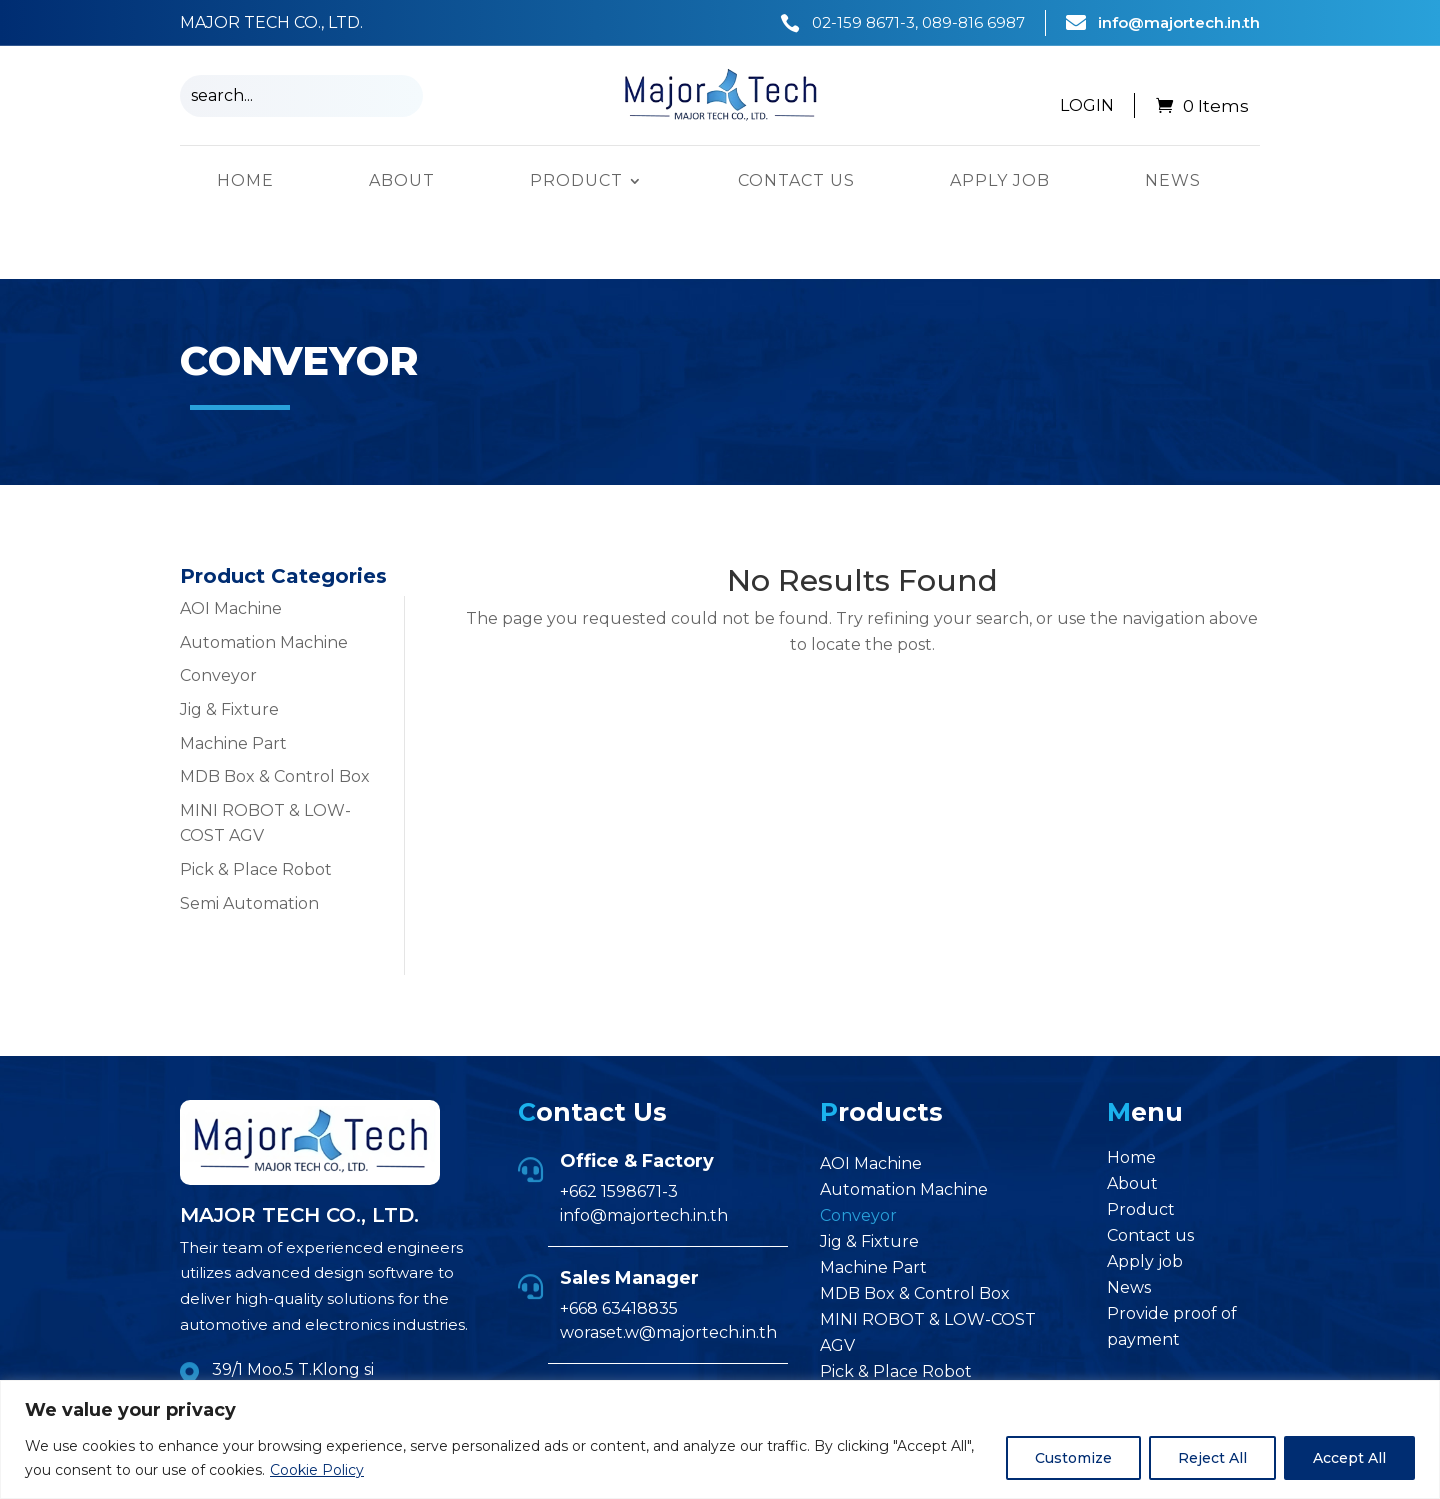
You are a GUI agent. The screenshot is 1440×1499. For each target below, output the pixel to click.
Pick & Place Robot (256, 806)
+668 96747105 (610, 1361)
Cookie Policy (317, 1470)
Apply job (1000, 182)
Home (245, 182)
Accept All (1349, 1458)
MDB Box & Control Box (275, 713)
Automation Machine (264, 578)
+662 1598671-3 (619, 1128)
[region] (720, 1439)
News (1173, 182)
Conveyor (218, 612)
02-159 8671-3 (863, 22)
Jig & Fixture (229, 646)
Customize (1073, 1458)
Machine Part (233, 679)
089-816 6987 (973, 22)
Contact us (796, 182)
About (402, 182)
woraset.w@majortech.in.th (668, 1269)
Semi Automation (249, 839)
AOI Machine (231, 545)
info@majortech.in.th (1179, 22)
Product (576, 182)
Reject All (1212, 1458)
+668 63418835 (619, 1245)
